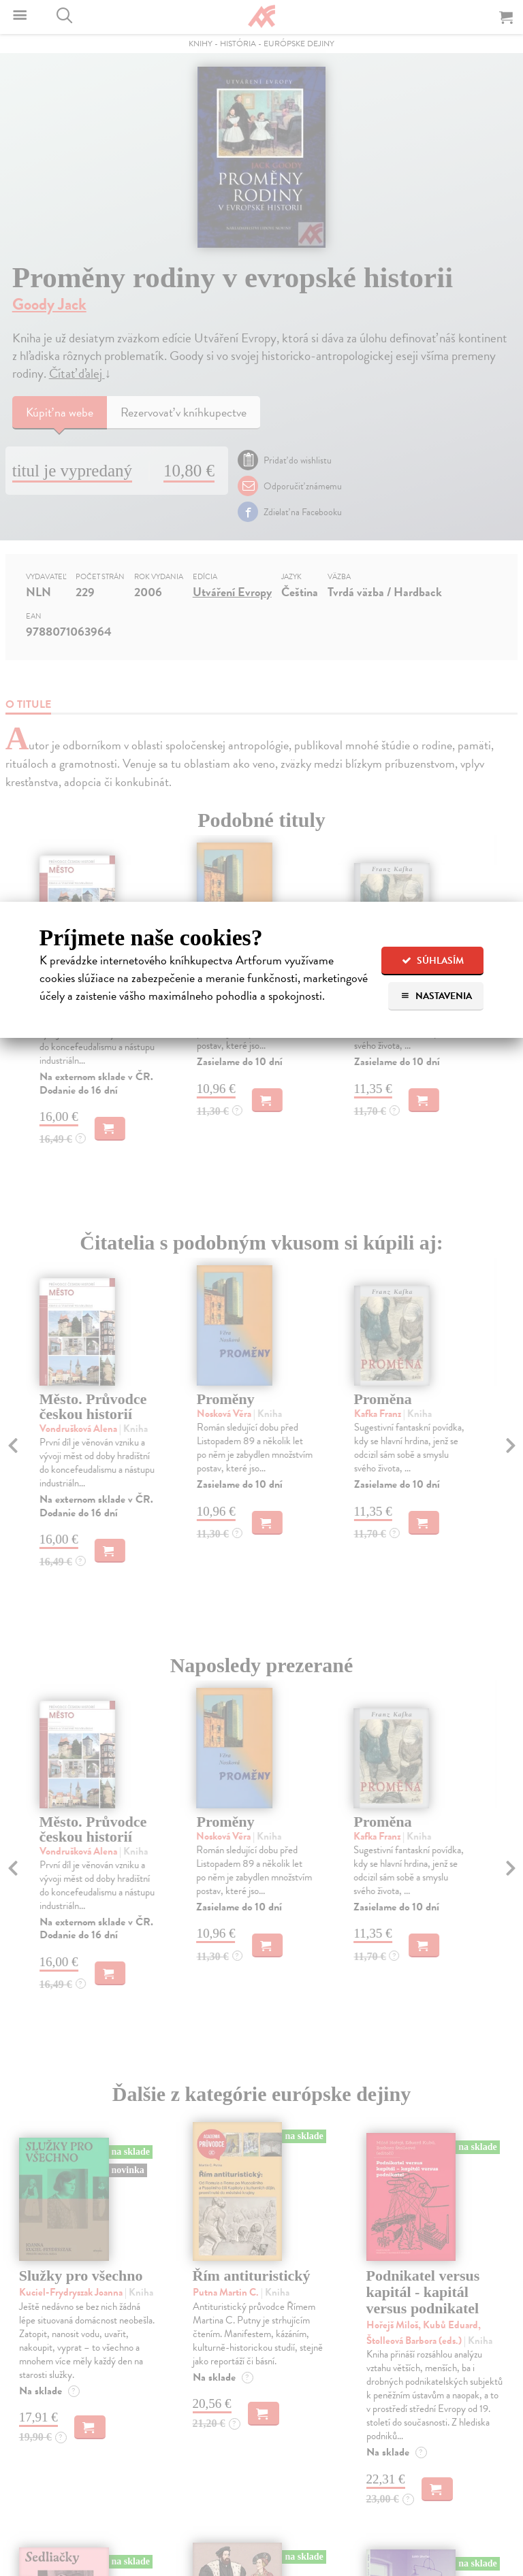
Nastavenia (436, 996)
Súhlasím (433, 960)
